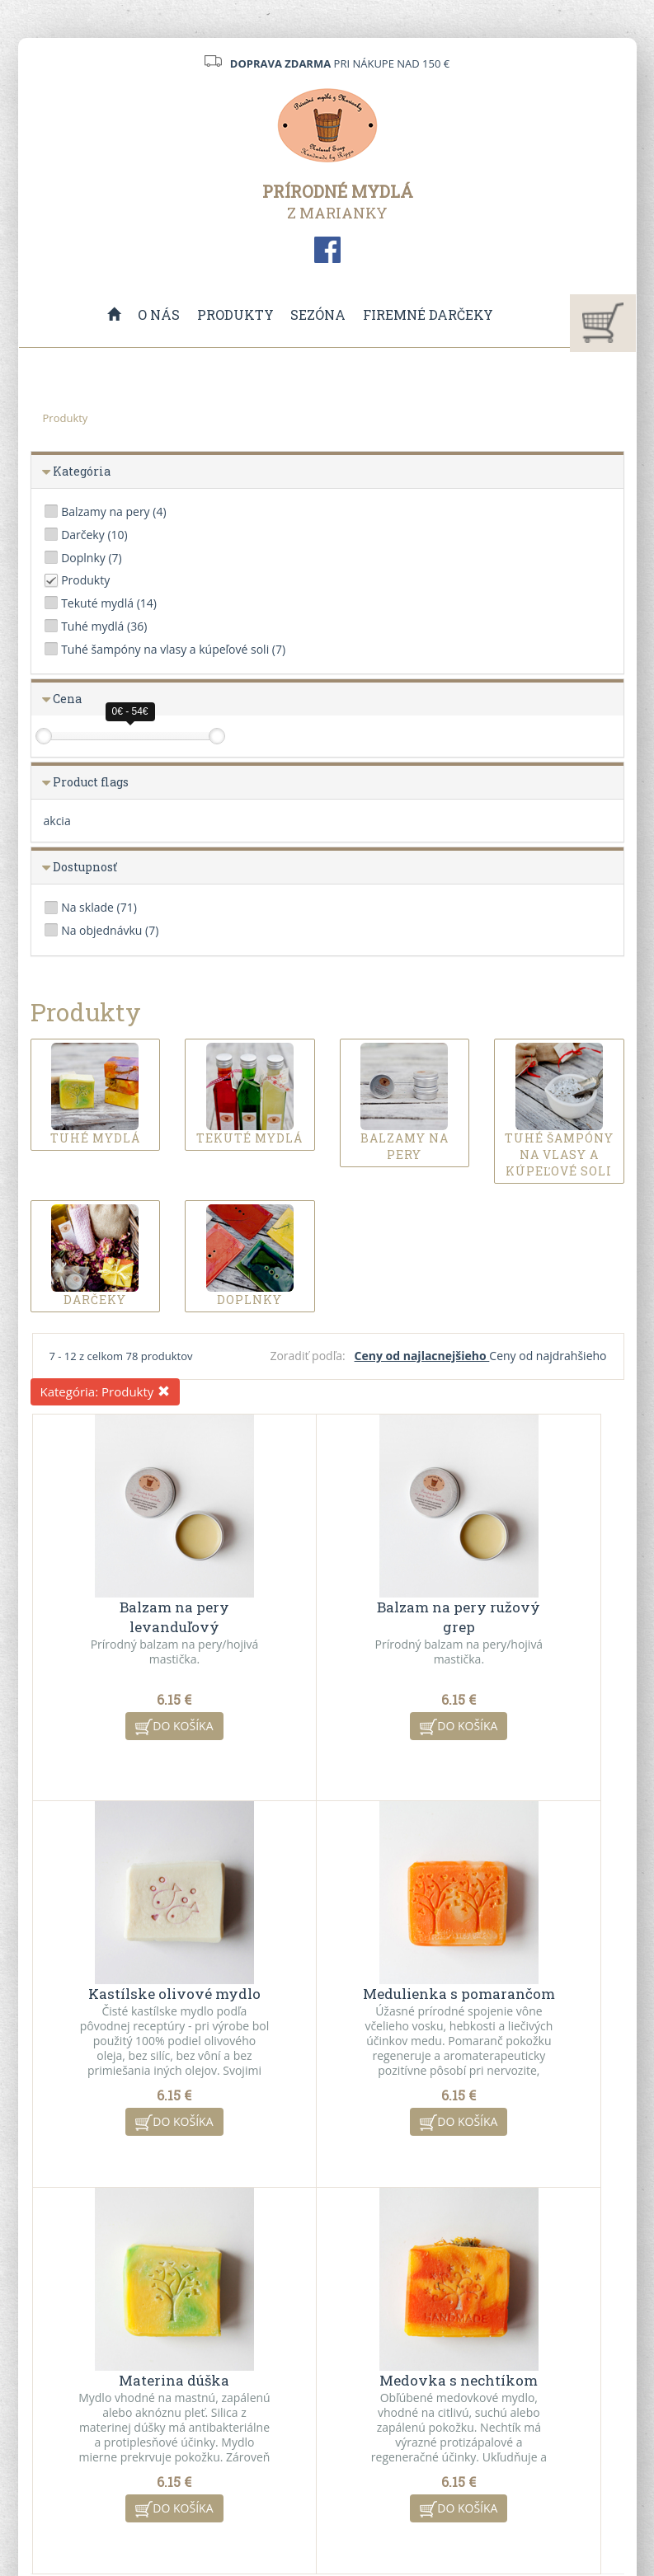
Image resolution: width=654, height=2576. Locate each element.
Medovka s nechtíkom (525, 1982)
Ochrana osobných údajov (232, 2440)
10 (449, 2234)
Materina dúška (328, 1982)
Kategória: (105, 1391)
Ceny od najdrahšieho (547, 1355)
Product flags (91, 782)
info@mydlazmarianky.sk (103, 2408)
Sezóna (318, 314)
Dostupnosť (85, 867)
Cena (67, 698)
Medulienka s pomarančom (130, 1992)
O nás (160, 314)
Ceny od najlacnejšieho (422, 1355)
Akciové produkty (383, 2392)
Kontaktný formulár (542, 2370)
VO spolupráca (221, 2409)
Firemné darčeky (427, 314)
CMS (390, 2512)
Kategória (82, 471)
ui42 (474, 2512)
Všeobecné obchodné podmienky (238, 2379)
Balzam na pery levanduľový (131, 1605)
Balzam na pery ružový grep (328, 1605)
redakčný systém (296, 2512)
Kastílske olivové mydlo (525, 1605)
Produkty (235, 314)
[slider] (43, 736)
